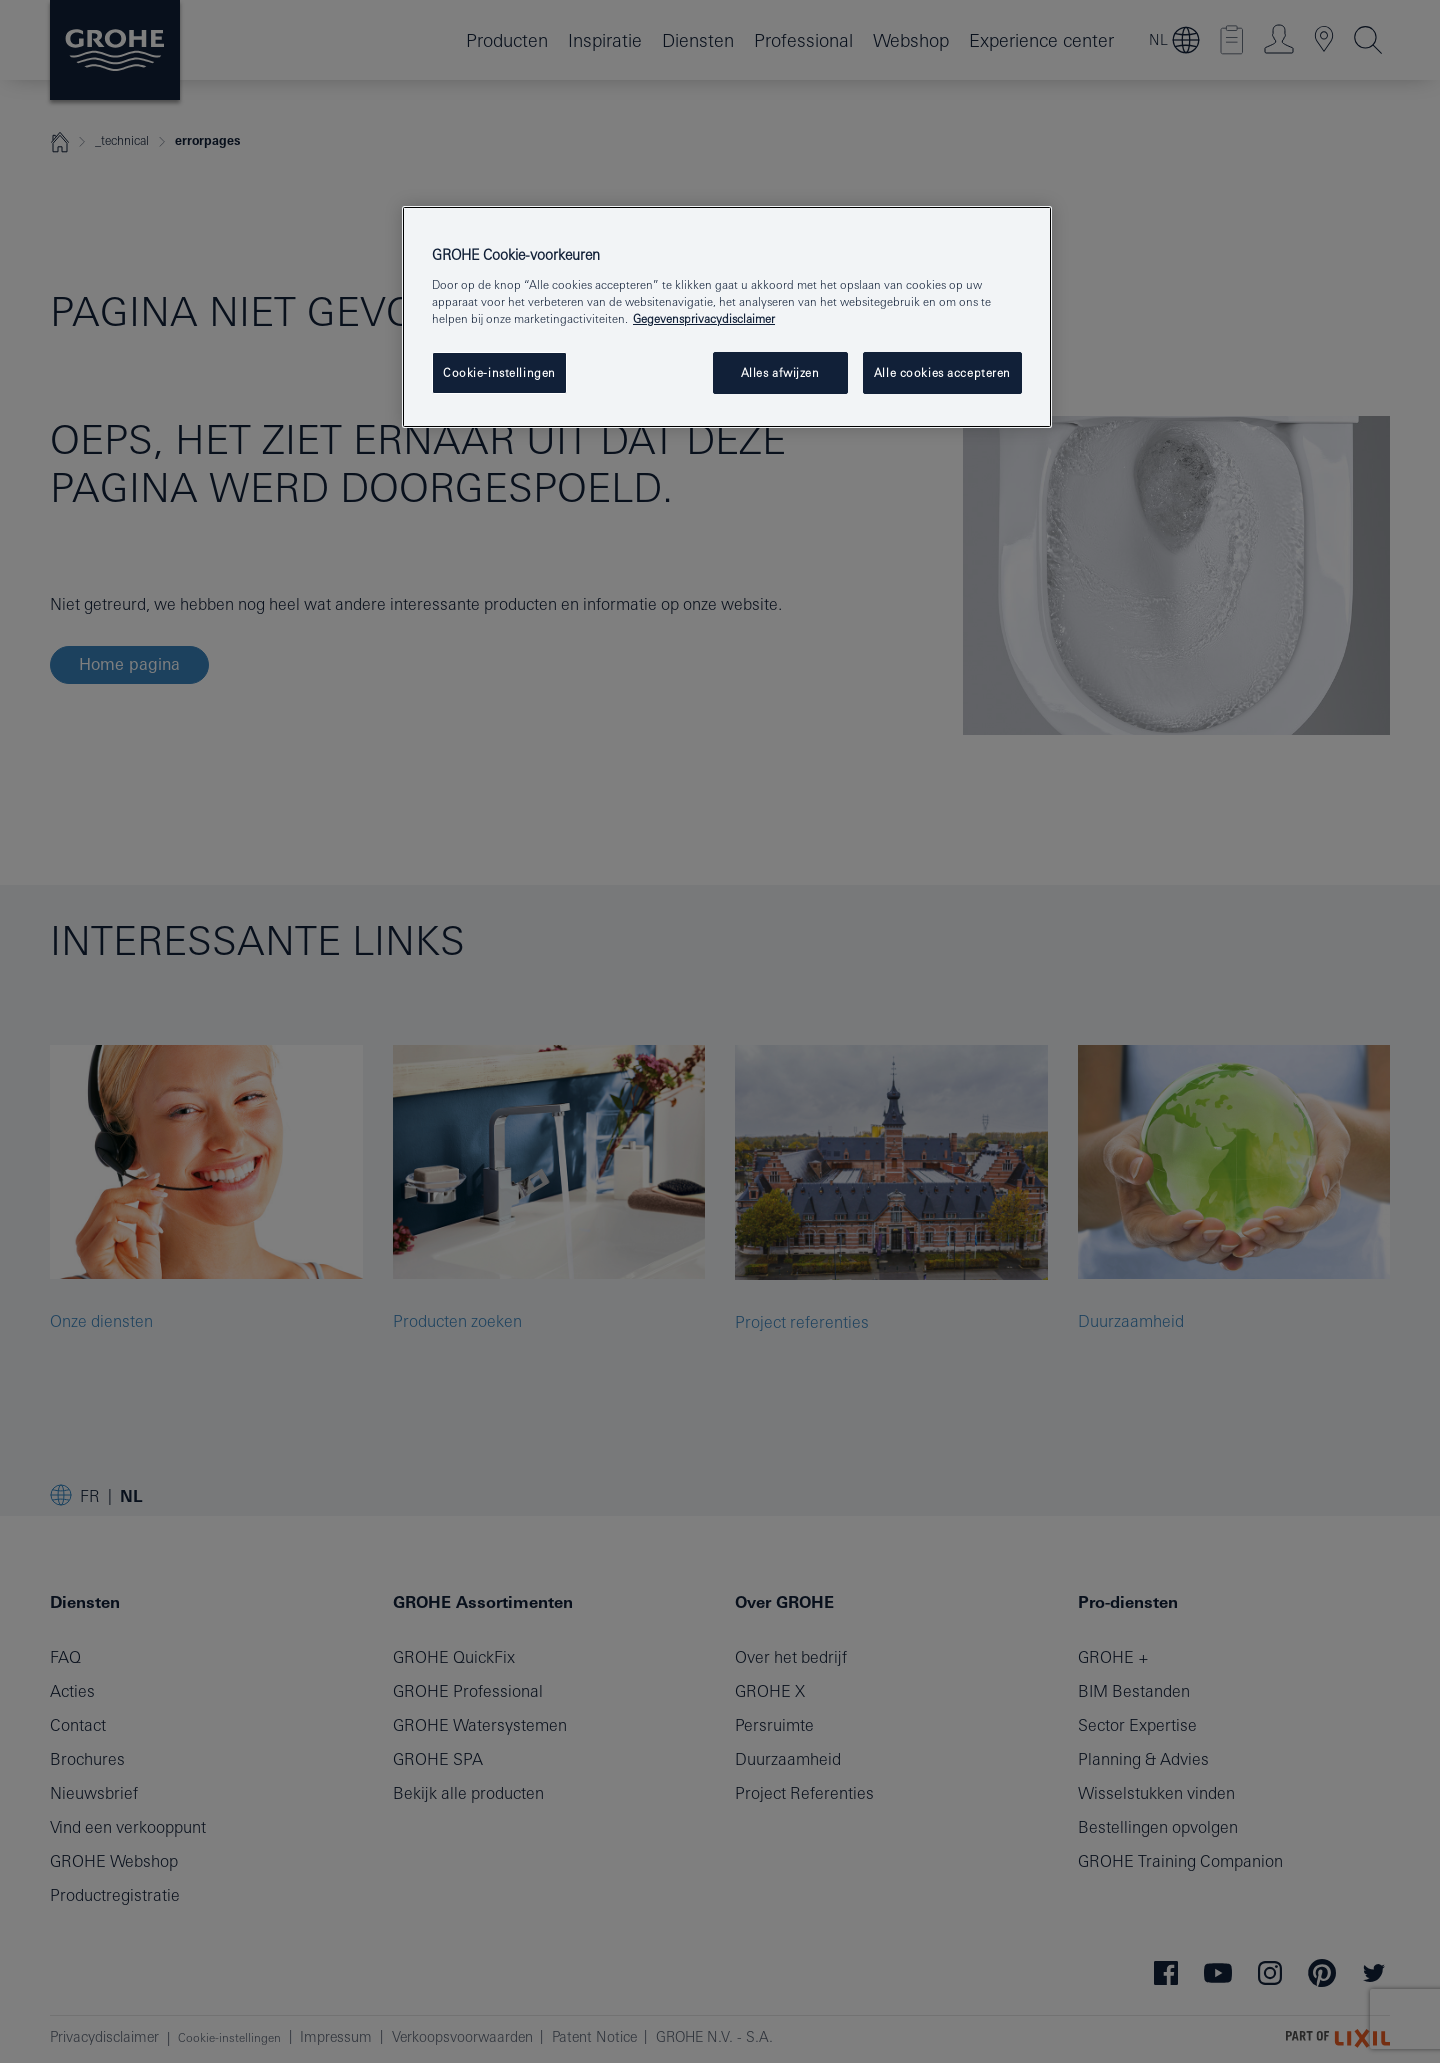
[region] (727, 317)
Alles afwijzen (780, 372)
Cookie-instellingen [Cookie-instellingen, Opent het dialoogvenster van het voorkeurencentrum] (499, 372)
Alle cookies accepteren (942, 372)
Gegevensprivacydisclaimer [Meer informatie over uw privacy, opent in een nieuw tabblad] (704, 318)
